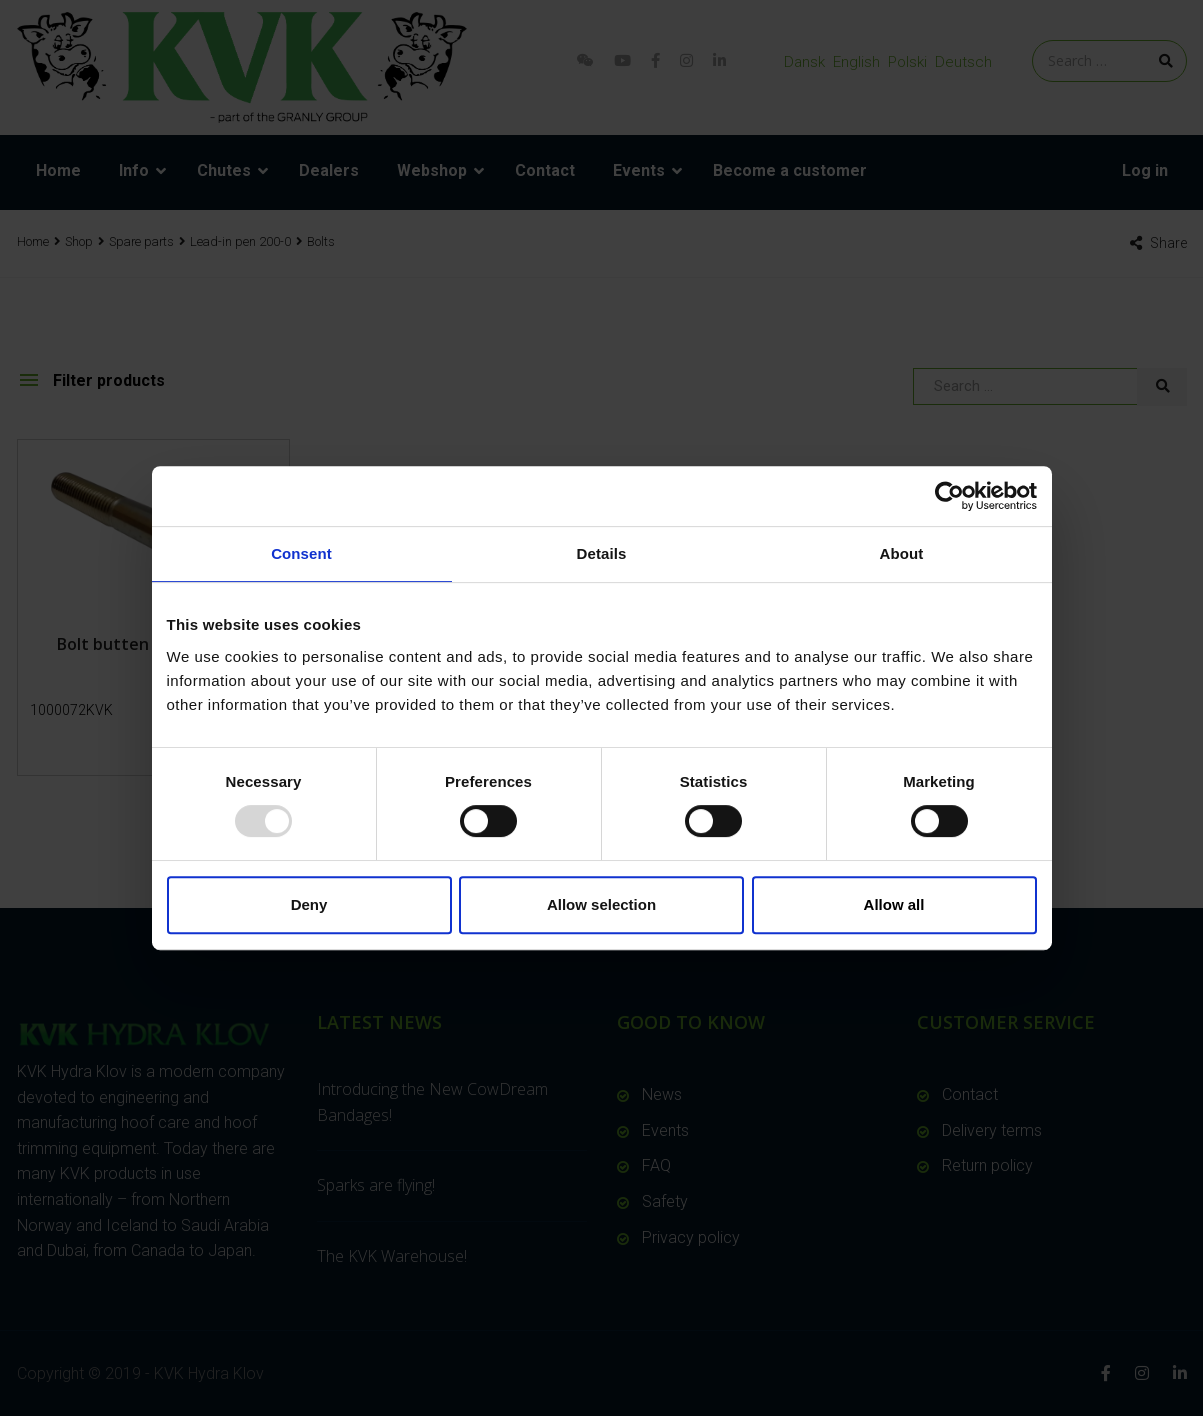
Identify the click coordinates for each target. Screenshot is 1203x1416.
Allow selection (601, 904)
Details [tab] (602, 553)
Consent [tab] (301, 553)
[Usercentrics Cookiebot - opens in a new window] (949, 496)
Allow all (894, 904)
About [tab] (902, 553)
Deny (309, 904)
